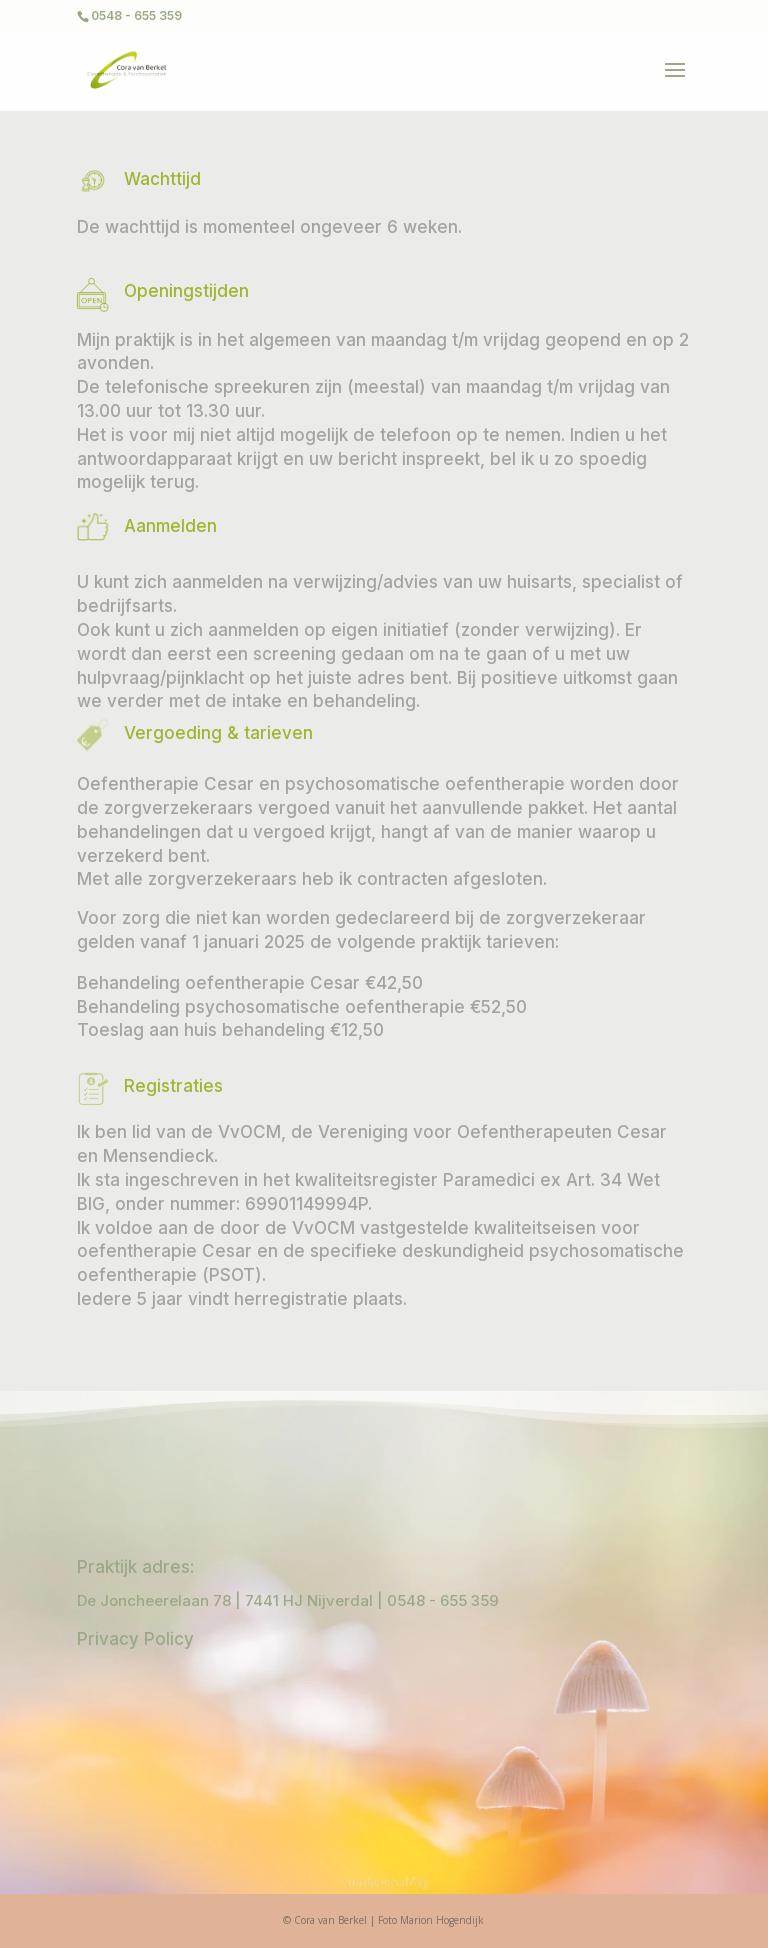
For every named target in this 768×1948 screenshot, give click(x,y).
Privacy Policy (135, 1639)
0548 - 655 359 (443, 1600)
